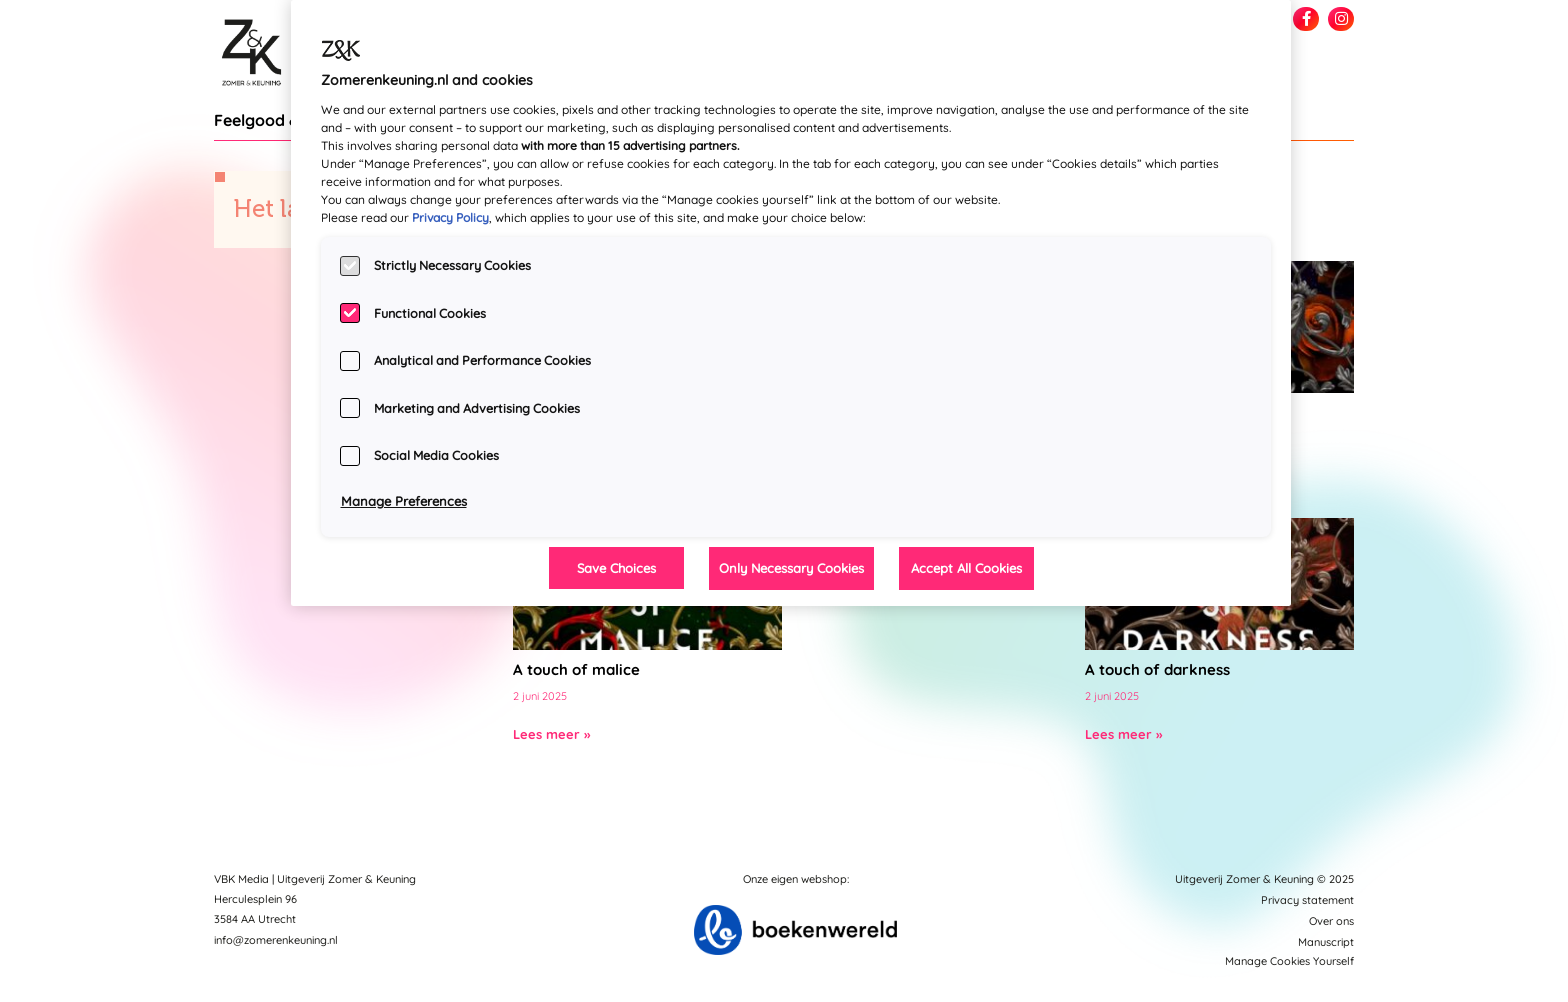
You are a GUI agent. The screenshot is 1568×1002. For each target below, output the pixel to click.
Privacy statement (1307, 900)
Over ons (1331, 921)
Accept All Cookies (966, 568)
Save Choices (616, 568)
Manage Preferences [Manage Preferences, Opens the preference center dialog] (404, 501)
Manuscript (1326, 942)
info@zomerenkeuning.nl (276, 940)
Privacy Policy (450, 217)
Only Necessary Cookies (791, 568)
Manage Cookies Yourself (1289, 961)
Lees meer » (551, 734)
